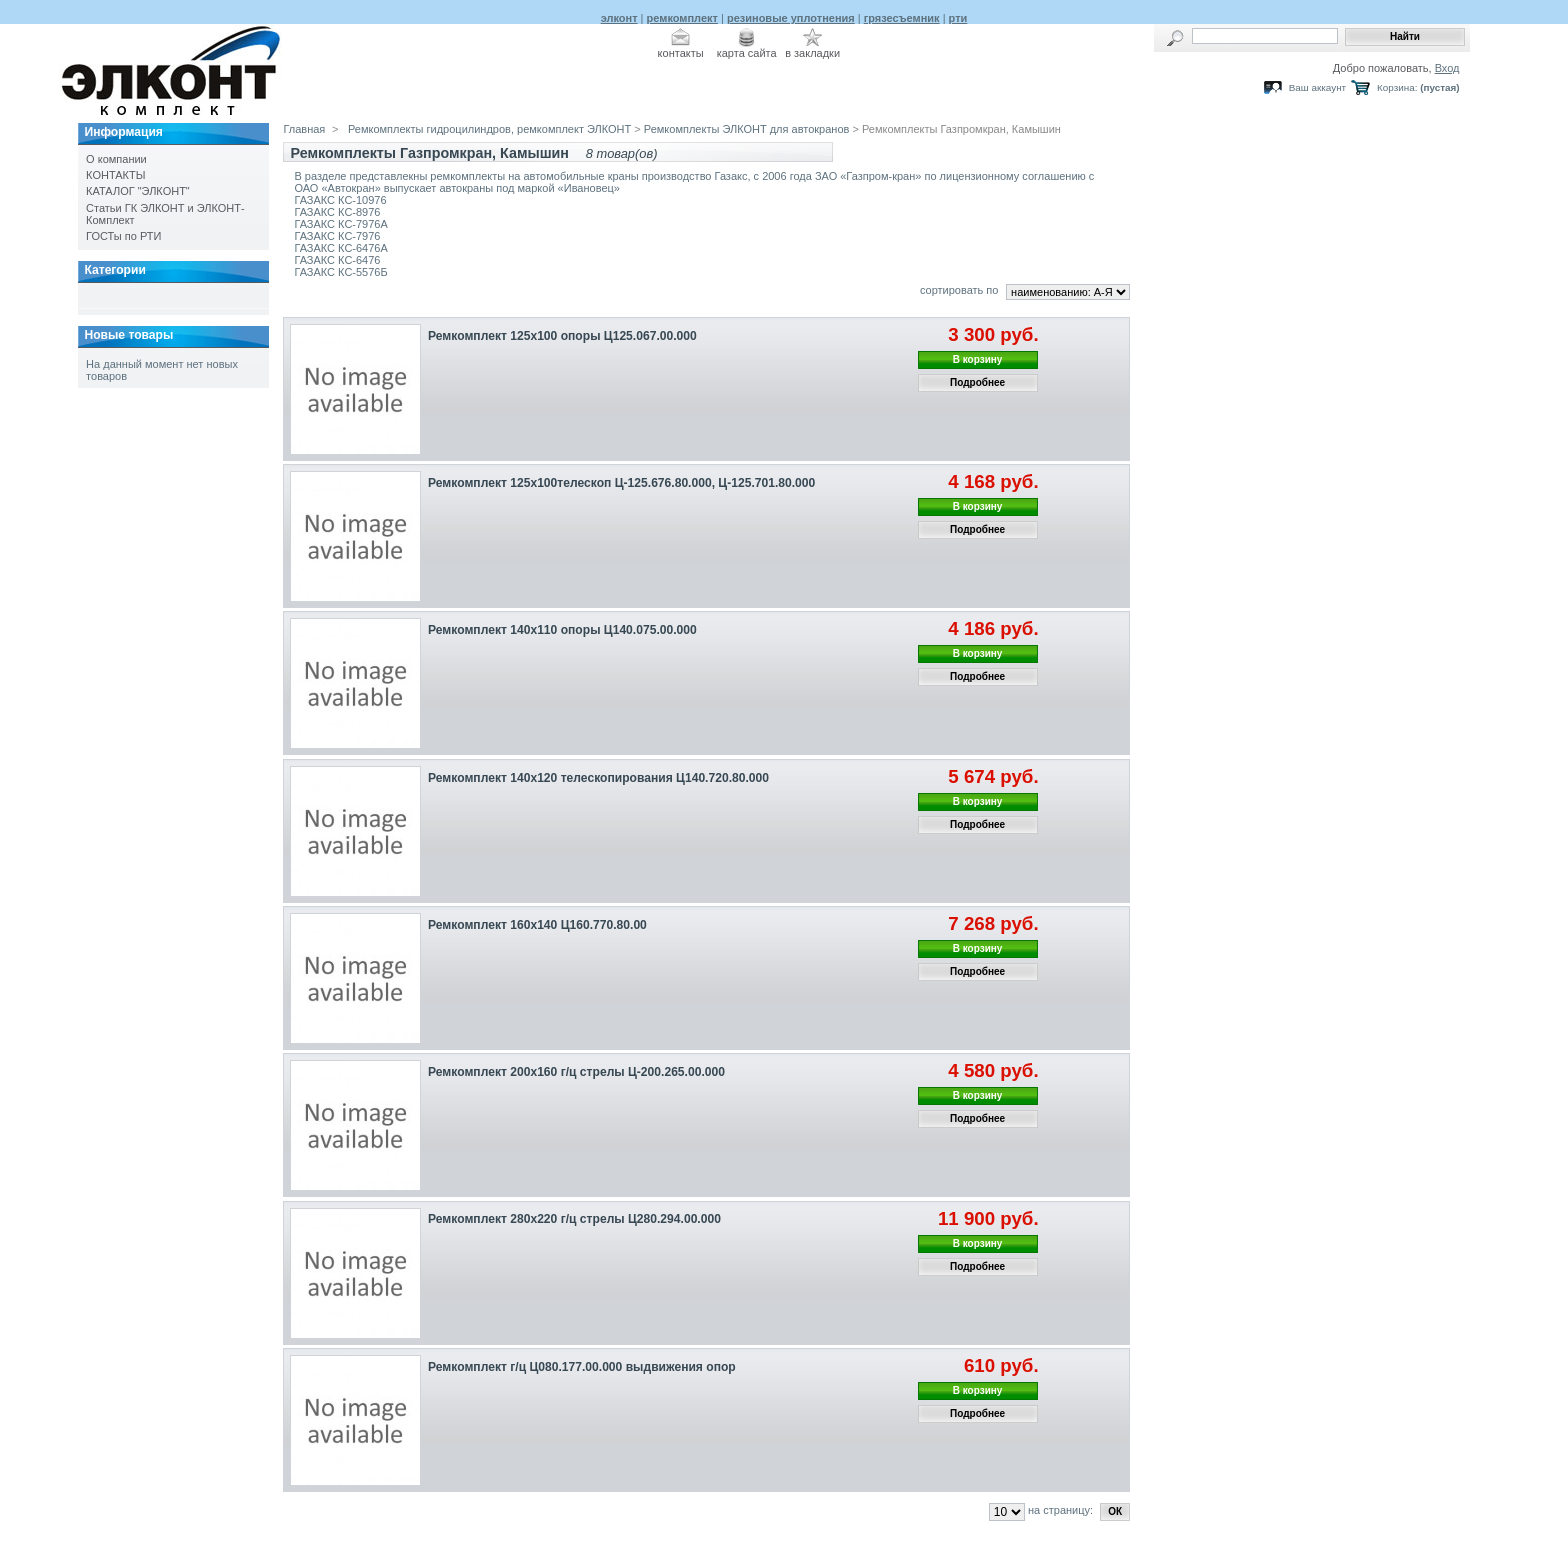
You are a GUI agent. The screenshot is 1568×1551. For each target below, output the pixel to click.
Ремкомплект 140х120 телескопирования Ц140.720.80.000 (598, 778)
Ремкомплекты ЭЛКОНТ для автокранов (747, 129)
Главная (304, 129)
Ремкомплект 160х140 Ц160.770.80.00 (537, 925)
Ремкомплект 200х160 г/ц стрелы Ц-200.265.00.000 (576, 1072)
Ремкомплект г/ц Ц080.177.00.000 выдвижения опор (582, 1367)
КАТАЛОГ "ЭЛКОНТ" (138, 191)
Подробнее (977, 382)
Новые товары (128, 335)
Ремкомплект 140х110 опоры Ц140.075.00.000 (562, 630)
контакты (681, 53)
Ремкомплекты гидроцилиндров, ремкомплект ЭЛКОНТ (489, 129)
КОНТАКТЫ (115, 175)
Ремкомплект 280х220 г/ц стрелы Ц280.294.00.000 (574, 1219)
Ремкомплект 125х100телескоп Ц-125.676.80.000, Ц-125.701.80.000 (621, 483)
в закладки (812, 53)
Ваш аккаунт (1317, 87)
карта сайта (747, 53)
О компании (116, 159)
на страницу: (1060, 1510)
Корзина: (1397, 87)
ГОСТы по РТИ (123, 236)
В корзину (978, 359)
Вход (1447, 68)
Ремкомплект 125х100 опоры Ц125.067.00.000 (562, 336)
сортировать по (959, 290)
